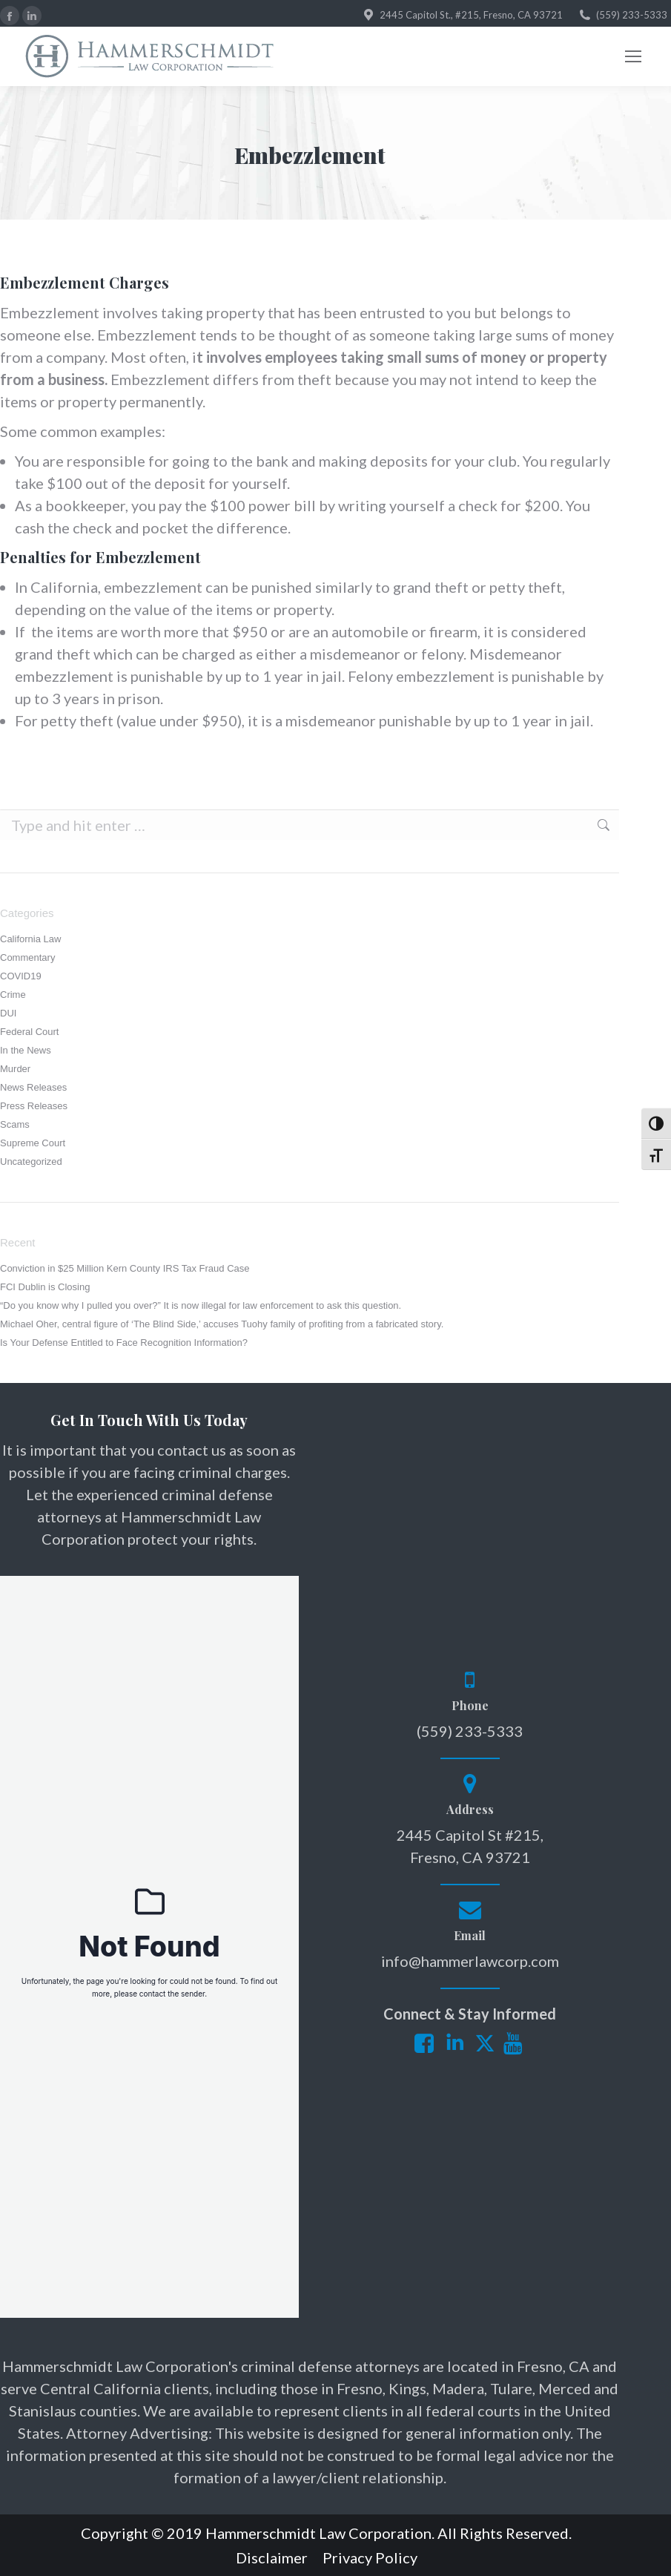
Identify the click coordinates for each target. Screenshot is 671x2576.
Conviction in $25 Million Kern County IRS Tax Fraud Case (124, 1268)
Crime (13, 994)
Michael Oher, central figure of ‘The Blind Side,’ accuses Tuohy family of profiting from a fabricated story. (221, 1324)
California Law (30, 938)
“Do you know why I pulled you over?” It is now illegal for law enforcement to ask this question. (200, 1305)
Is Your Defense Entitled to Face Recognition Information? (124, 1342)
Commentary (27, 957)
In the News (25, 1050)
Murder (15, 1068)
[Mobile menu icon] (633, 56)
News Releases (33, 1087)
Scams (15, 1124)
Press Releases (33, 1105)
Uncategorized (31, 1161)
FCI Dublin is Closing (45, 1286)
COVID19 (21, 976)
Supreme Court (32, 1143)
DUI (8, 1013)
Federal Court (29, 1031)
